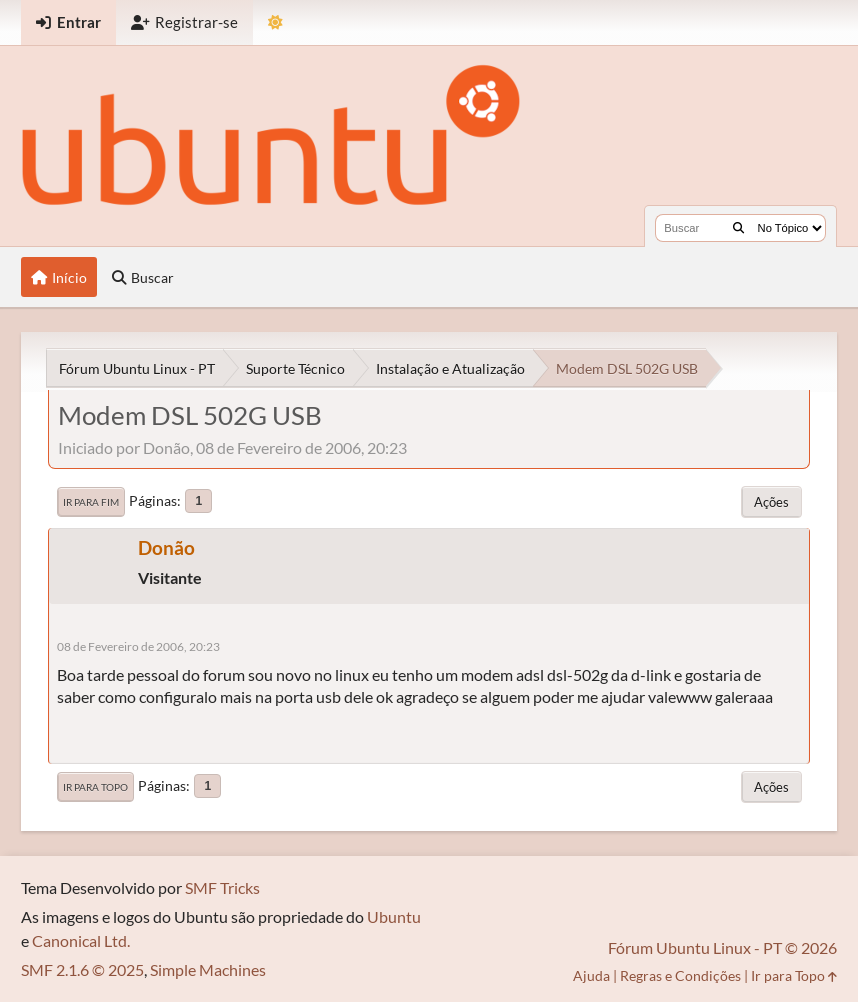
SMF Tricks (222, 887)
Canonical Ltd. (81, 940)
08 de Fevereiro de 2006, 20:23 (138, 646)
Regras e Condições (680, 975)
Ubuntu (394, 916)
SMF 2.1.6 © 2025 (82, 969)
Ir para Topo (95, 787)
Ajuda (591, 975)
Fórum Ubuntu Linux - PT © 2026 (722, 947)
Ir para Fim (91, 502)
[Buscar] (738, 228)
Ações (771, 502)
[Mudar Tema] (275, 22)
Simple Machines (208, 969)
